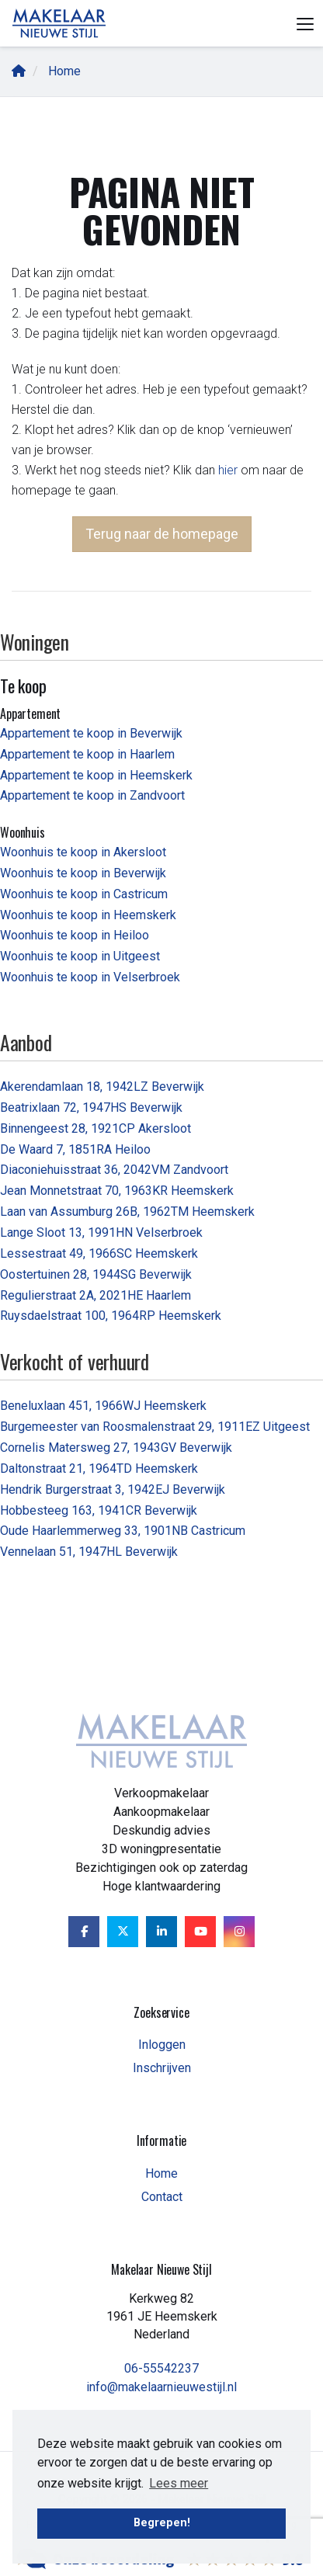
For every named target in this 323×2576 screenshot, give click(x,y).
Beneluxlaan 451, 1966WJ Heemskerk (103, 1405)
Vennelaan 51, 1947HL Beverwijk (89, 1551)
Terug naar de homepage (161, 534)
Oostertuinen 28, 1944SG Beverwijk (96, 1274)
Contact (161, 2196)
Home (161, 2173)
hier (228, 470)
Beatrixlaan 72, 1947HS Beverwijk (91, 1107)
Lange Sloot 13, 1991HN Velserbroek (101, 1232)
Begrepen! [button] (162, 2522)
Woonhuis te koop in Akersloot (83, 852)
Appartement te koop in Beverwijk (91, 733)
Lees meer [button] (178, 2483)
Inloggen (162, 2044)
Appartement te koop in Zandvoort (92, 795)
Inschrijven (162, 2067)
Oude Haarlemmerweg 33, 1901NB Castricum (122, 1530)
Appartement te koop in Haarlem (87, 754)
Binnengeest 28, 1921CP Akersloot (95, 1128)
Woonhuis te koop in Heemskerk (88, 915)
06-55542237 (161, 2368)
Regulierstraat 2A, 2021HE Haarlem (95, 1295)
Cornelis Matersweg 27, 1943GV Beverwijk (116, 1447)
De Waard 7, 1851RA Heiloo (75, 1149)
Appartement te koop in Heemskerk (96, 775)
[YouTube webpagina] (200, 1931)
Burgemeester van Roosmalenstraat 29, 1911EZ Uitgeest (155, 1426)
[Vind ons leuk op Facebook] (83, 1931)
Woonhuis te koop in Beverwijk (83, 873)
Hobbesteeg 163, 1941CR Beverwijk (98, 1510)
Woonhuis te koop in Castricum (84, 894)
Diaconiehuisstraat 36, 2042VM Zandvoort (114, 1169)
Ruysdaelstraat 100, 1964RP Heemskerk (110, 1315)
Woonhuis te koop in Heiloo (74, 935)
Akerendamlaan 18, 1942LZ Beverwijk (102, 1086)
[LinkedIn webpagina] (161, 1931)
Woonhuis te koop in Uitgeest (80, 956)
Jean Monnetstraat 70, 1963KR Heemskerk (117, 1190)
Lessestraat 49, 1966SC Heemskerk (99, 1253)
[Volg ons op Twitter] (122, 1931)
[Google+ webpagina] (239, 1931)
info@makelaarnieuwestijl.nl (161, 2387)
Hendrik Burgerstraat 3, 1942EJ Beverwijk (112, 1489)
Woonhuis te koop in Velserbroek (90, 977)
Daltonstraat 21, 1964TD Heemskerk (99, 1468)
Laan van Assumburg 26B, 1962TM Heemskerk (127, 1211)
